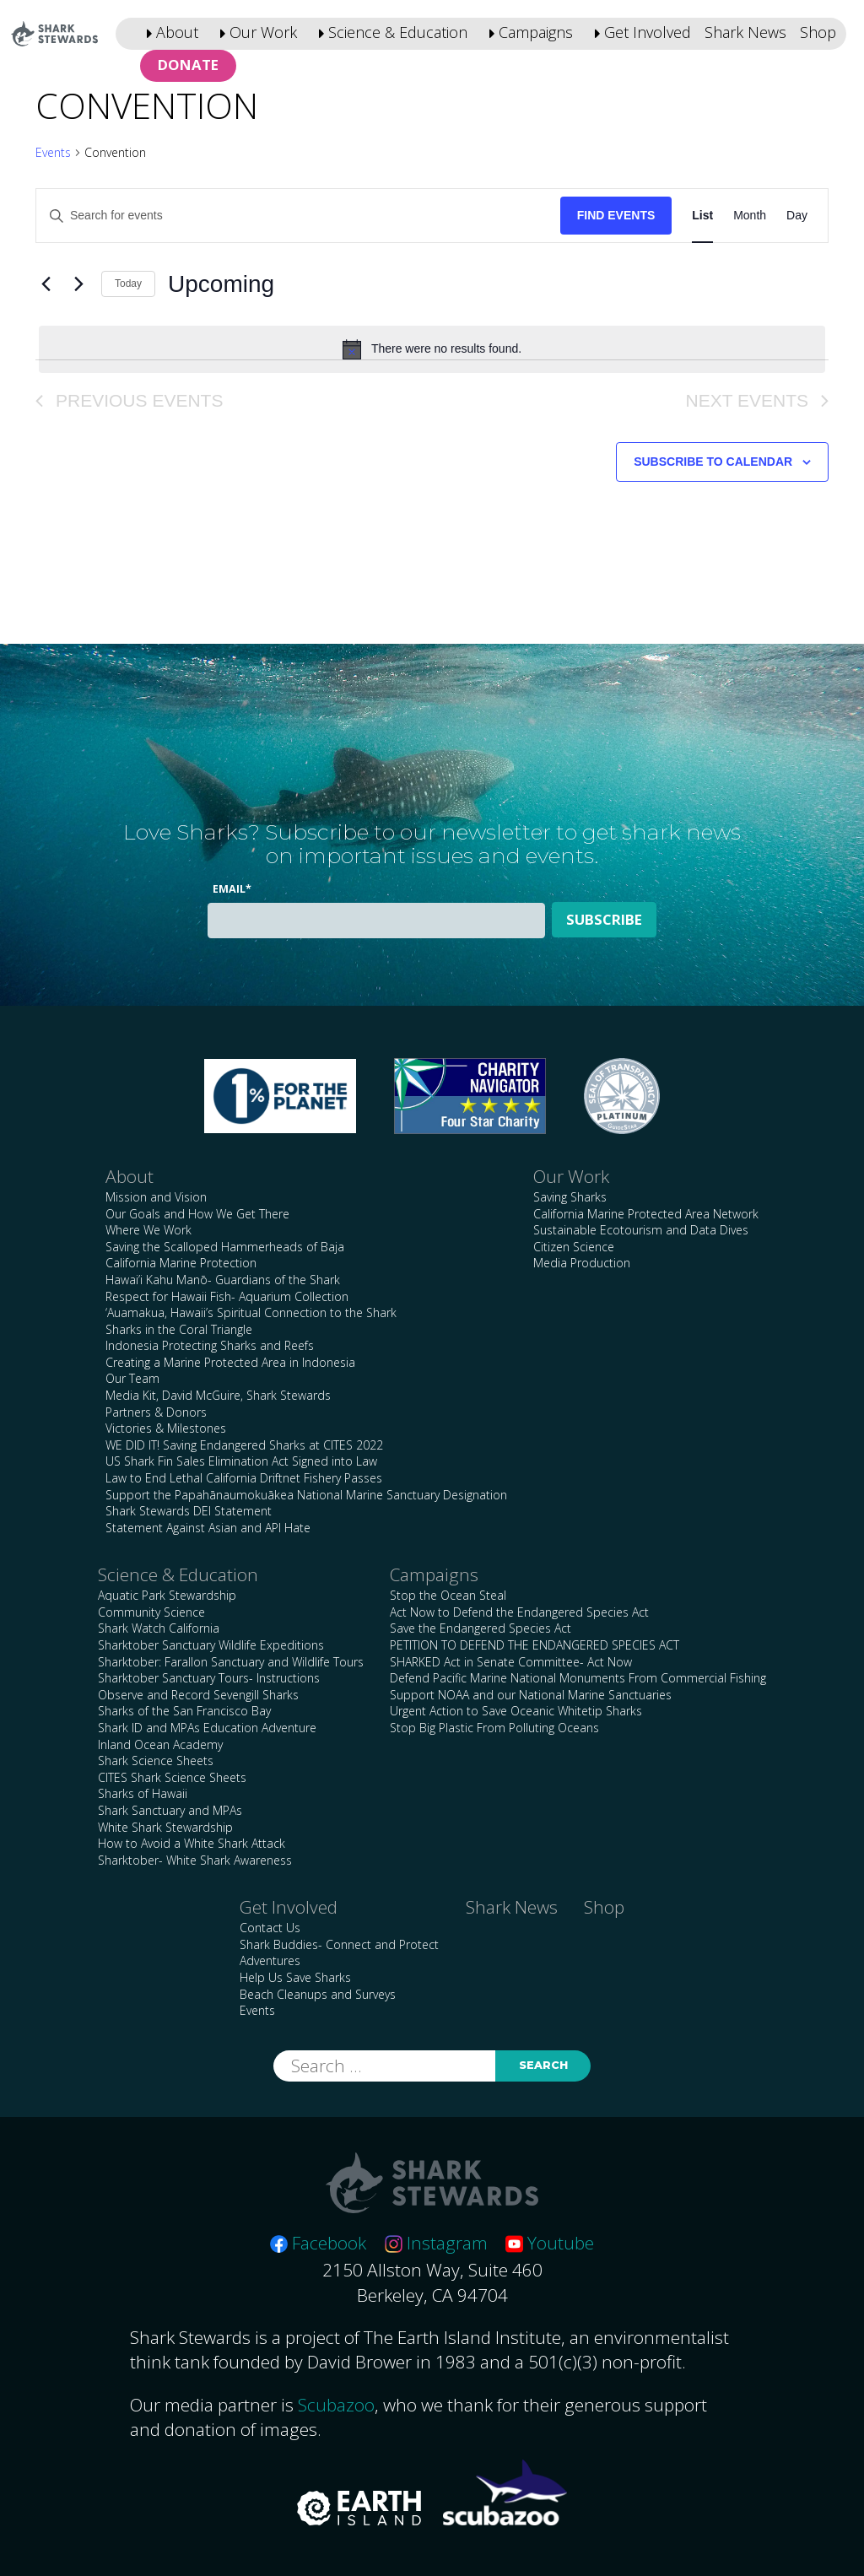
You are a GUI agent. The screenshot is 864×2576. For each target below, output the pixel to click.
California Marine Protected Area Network (646, 1214)
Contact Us (270, 1928)
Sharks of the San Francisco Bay (184, 1711)
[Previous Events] (45, 284)
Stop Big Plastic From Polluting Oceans (494, 1728)
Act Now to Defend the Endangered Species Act (519, 1612)
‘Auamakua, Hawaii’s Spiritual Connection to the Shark (251, 1312)
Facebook (318, 2243)
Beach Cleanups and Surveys (318, 1994)
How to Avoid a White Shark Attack (191, 1843)
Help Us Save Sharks (295, 1977)
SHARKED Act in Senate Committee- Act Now (511, 1662)
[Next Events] (78, 284)
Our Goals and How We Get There (197, 1214)
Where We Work (148, 1230)
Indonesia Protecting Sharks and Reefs (209, 1345)
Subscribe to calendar (713, 461)
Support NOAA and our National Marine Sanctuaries (531, 1695)
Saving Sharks (570, 1197)
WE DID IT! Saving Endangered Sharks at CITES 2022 (244, 1445)
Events (53, 152)
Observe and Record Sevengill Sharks (198, 1695)
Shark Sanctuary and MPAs (170, 1810)
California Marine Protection (180, 1263)
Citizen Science (573, 1247)
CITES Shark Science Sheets (172, 1777)
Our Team (132, 1378)
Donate (188, 64)
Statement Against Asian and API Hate (207, 1528)
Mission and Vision (156, 1197)
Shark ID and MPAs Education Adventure (207, 1728)
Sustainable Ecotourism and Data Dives (640, 1230)
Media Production (581, 1263)
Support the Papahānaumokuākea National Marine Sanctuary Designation (306, 1495)
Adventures (270, 1960)
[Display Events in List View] (702, 215)
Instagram (436, 2243)
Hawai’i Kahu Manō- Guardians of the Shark (222, 1280)
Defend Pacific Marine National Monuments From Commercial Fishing (578, 1678)
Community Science (151, 1612)
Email (232, 889)
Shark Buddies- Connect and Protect (339, 1944)
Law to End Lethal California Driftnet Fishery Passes (243, 1478)
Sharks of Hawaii (142, 1793)
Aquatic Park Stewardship (167, 1595)
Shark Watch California (158, 1628)
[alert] (432, 349)
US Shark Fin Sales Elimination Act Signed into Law (241, 1461)
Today (128, 283)
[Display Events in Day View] (796, 215)
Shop (818, 32)
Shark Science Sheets (155, 1760)
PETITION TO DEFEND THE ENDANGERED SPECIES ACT (534, 1645)
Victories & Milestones (165, 1428)
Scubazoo (336, 2405)
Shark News (745, 32)
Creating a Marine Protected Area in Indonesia (230, 1362)
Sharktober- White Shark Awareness (195, 1860)
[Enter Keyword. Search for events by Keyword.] (298, 215)
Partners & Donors (156, 1412)
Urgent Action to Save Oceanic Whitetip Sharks (516, 1711)
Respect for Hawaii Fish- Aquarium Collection (226, 1296)
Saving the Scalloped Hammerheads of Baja (224, 1247)
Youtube (549, 2243)
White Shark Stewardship (165, 1827)
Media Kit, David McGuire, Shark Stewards (218, 1395)
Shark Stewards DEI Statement (188, 1511)
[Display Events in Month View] (749, 215)
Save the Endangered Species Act (480, 1628)
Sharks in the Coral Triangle (178, 1329)
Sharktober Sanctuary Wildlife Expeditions (211, 1645)
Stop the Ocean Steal (448, 1595)
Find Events (616, 215)
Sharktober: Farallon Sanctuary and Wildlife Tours (231, 1662)
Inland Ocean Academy (160, 1744)
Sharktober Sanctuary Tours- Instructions (209, 1678)
